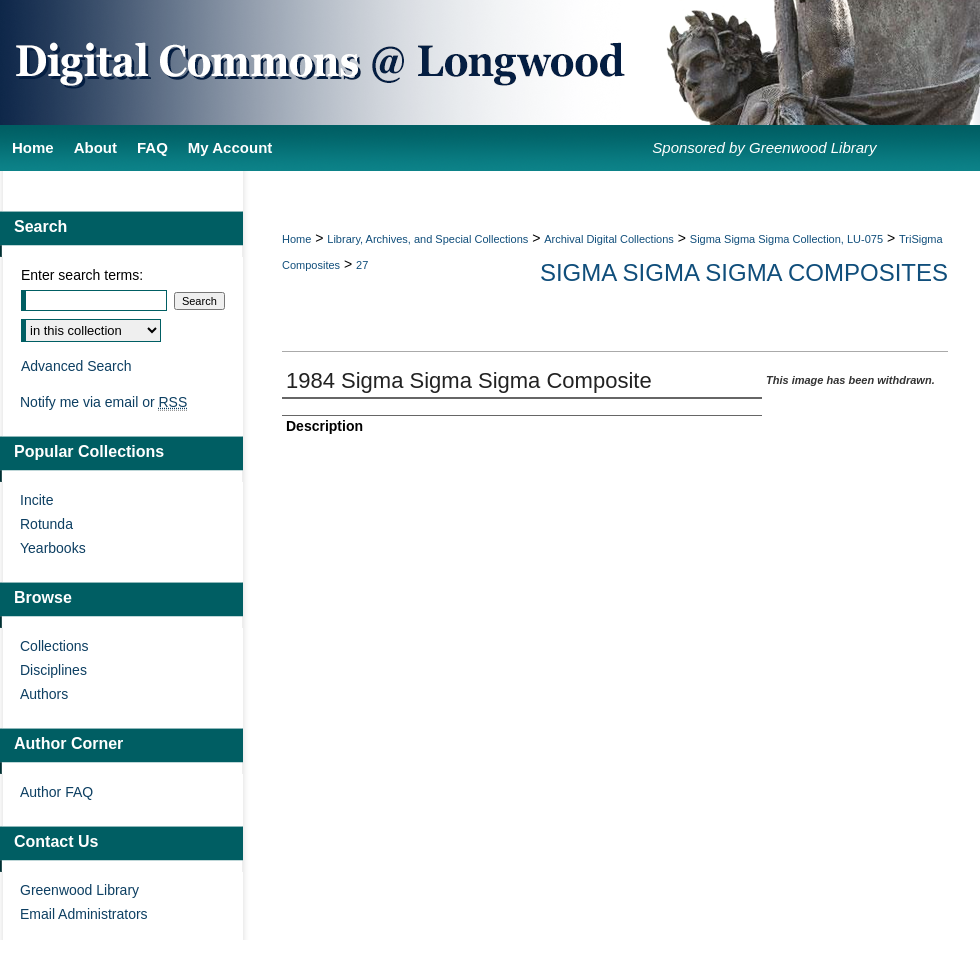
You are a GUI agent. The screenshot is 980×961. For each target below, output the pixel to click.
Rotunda (46, 524)
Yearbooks (53, 548)
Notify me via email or (103, 402)
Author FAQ (56, 792)
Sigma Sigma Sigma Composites (744, 272)
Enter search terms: (82, 275)
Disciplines (53, 670)
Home (296, 239)
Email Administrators (84, 914)
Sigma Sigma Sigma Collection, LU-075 (786, 239)
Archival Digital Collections (609, 239)
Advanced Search (76, 366)
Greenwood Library (79, 890)
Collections (54, 646)
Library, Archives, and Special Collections (427, 239)
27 (362, 265)
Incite (36, 500)
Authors (44, 694)
